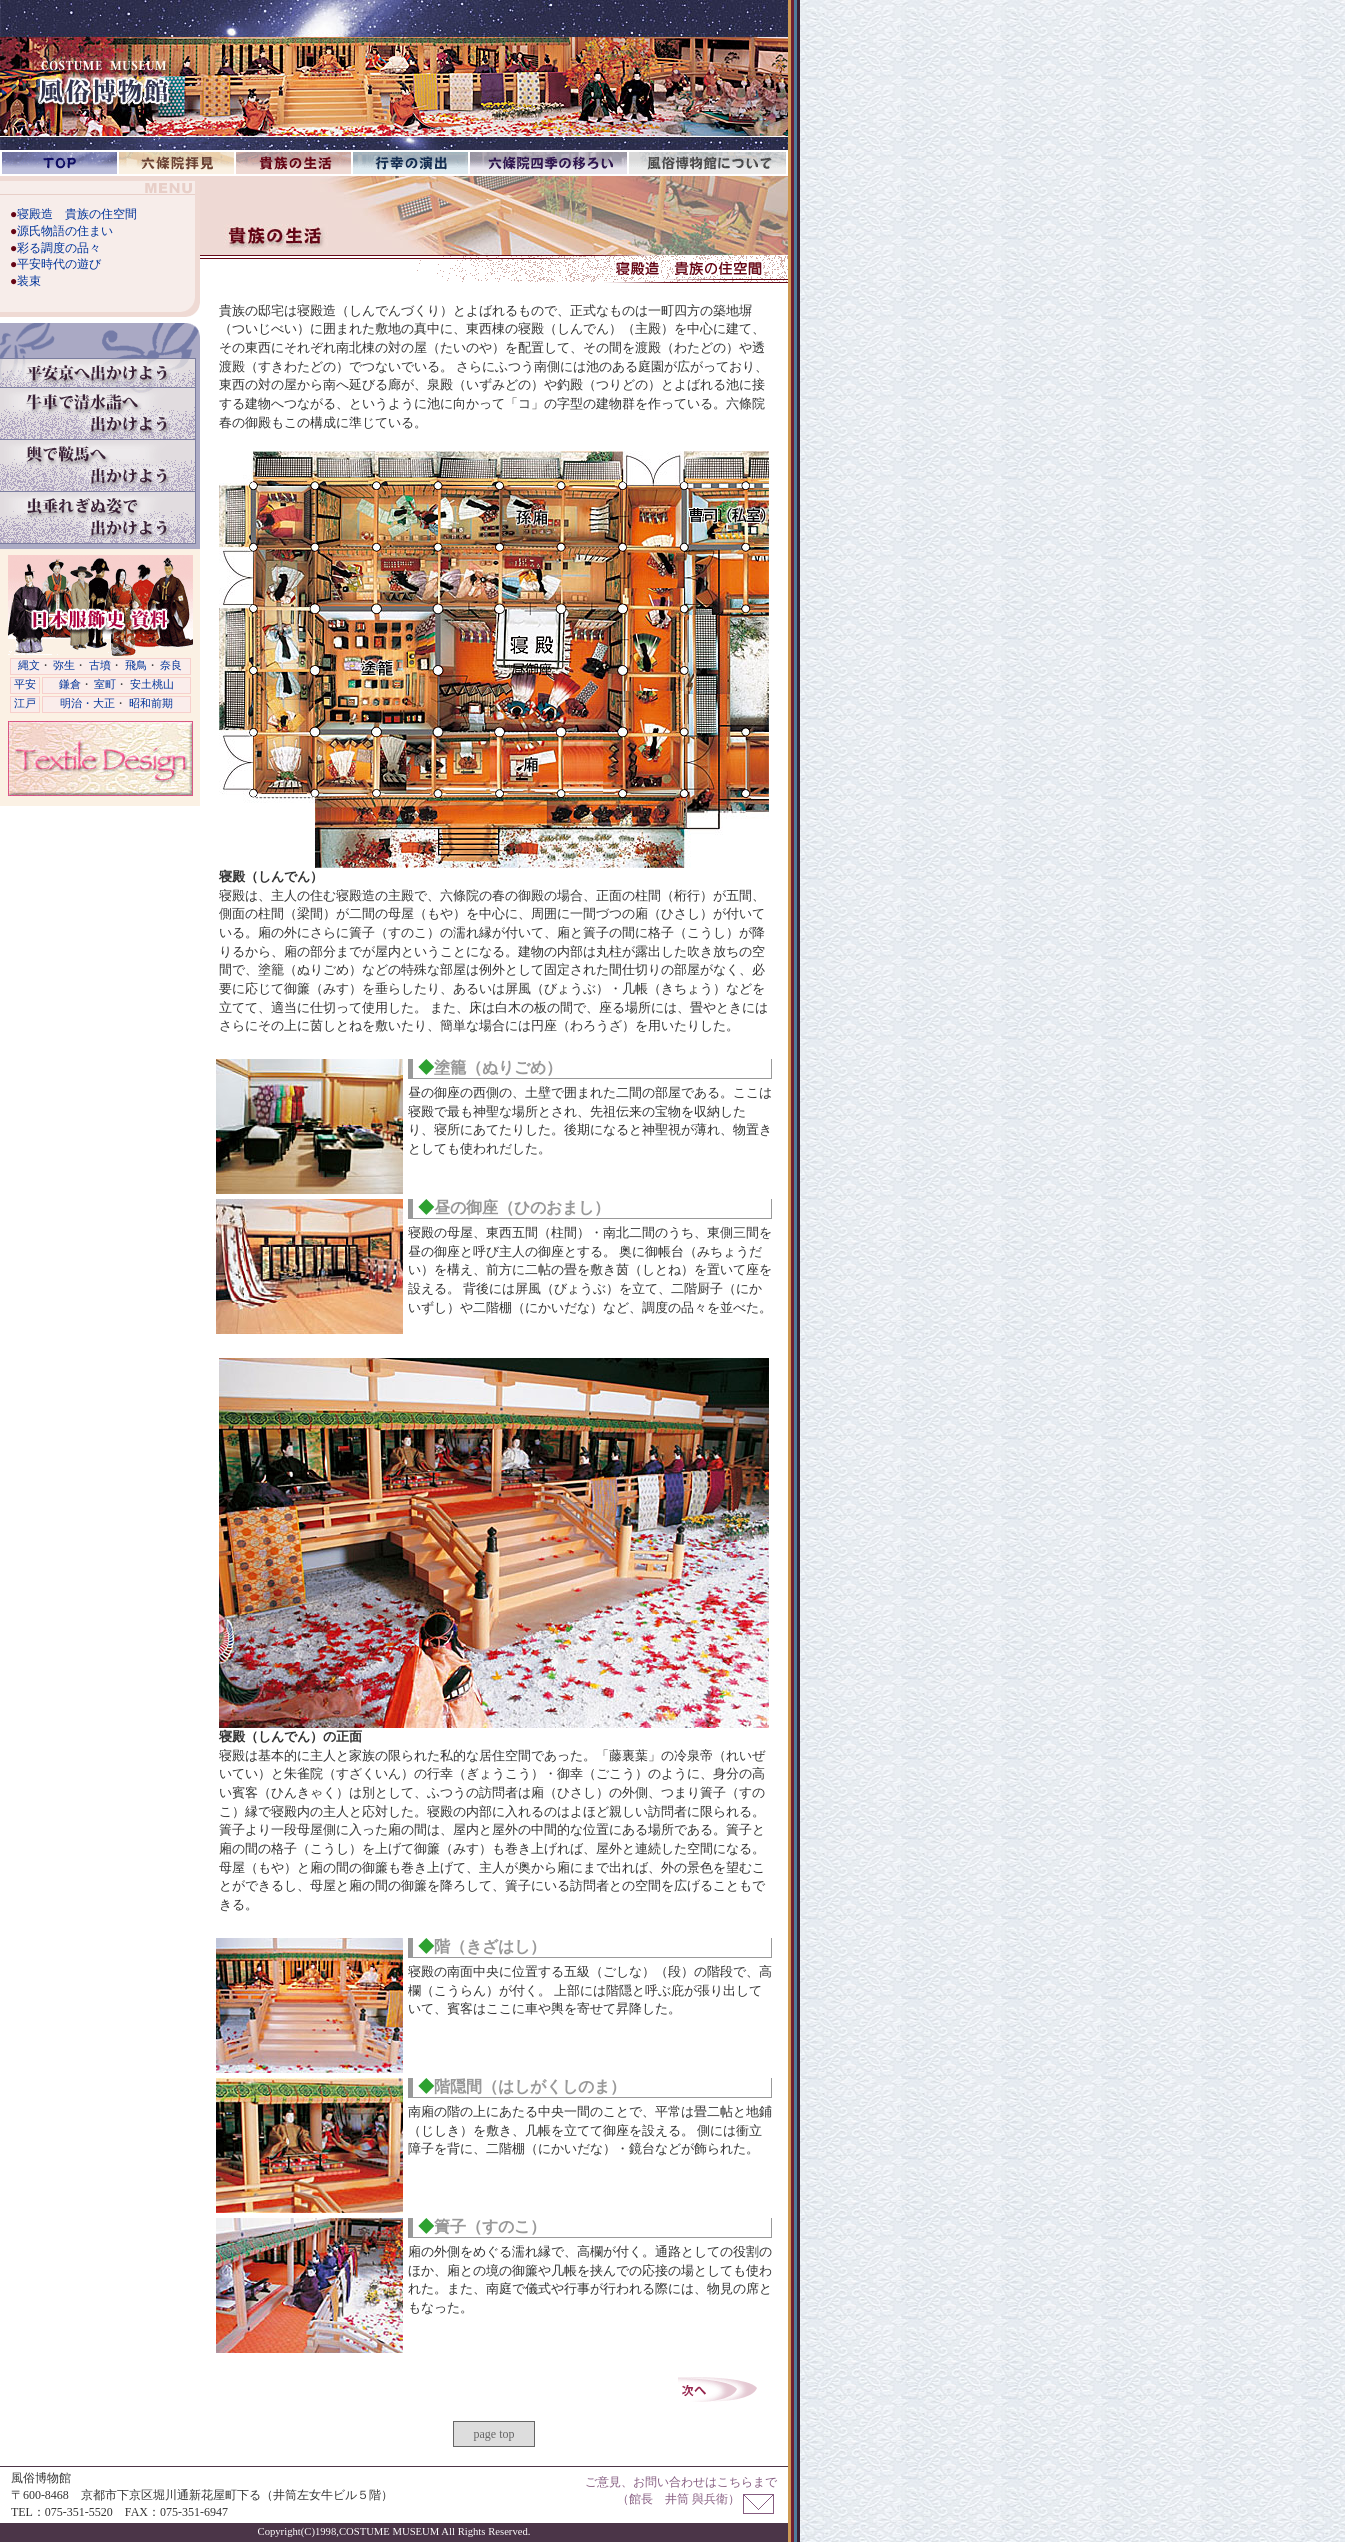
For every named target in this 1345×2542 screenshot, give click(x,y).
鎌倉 (70, 684)
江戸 (25, 703)
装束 (29, 281)
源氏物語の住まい (65, 231)
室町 (105, 684)
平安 (25, 684)
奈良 (171, 665)
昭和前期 (151, 703)
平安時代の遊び (59, 264)
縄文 (29, 665)
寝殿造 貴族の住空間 (77, 214)
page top (494, 2434)
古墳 (100, 665)
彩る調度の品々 (59, 248)
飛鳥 (136, 665)
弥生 (64, 665)
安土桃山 (152, 684)
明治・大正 (87, 703)
